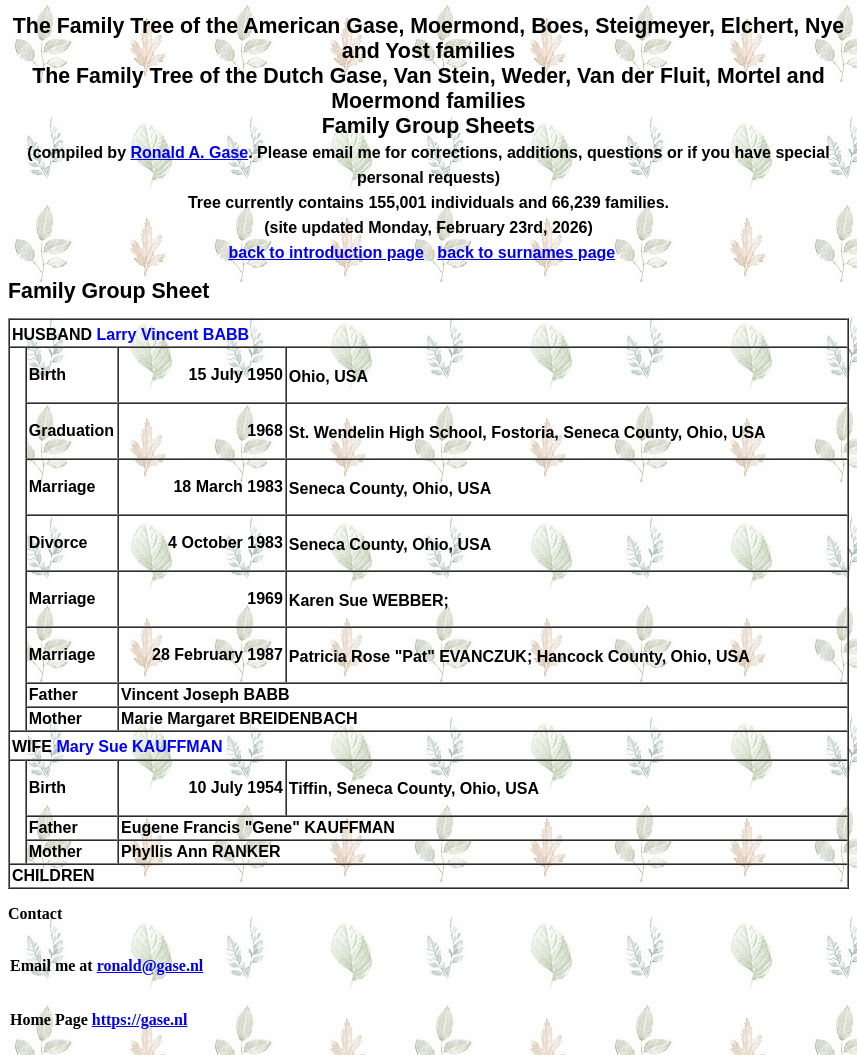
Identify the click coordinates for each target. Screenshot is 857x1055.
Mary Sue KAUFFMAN (139, 747)
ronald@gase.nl (150, 965)
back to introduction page (326, 252)
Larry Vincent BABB (172, 334)
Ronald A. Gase (189, 152)
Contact (35, 913)
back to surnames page (526, 252)
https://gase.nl (140, 1019)
